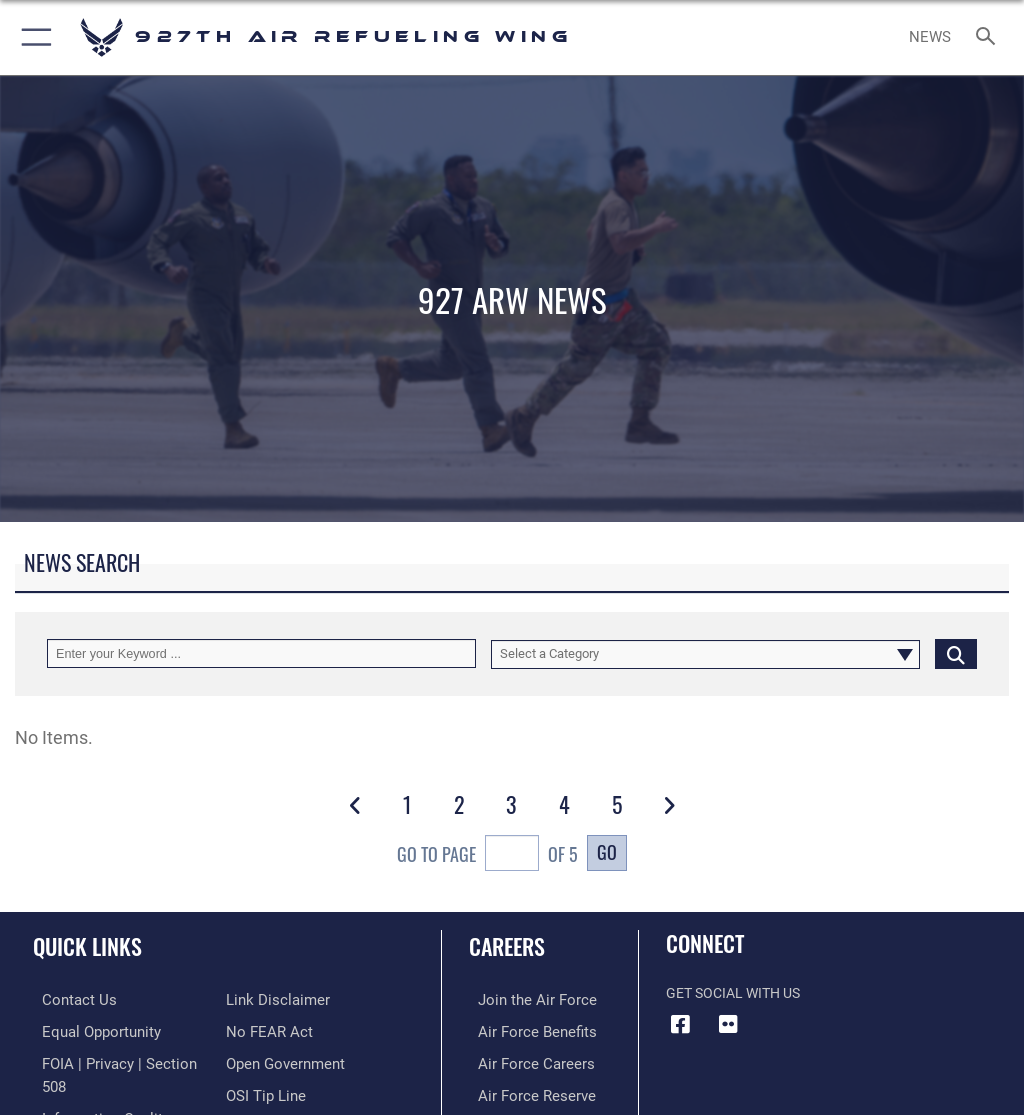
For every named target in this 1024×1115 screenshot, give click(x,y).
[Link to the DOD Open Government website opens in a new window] (282, 1030)
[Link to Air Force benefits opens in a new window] (523, 1030)
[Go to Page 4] (564, 804)
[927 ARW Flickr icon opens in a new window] (729, 1024)
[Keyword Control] (261, 653)
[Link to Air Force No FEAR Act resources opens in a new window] (265, 999)
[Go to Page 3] (512, 804)
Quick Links (87, 946)
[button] (32, 37)
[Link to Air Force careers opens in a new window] (522, 1061)
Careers (507, 946)
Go (607, 851)
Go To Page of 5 (487, 855)
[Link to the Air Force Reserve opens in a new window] (522, 1092)
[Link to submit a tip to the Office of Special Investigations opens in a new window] (262, 1061)
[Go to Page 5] (617, 804)
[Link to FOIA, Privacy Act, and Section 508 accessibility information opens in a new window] (117, 1061)
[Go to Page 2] (460, 804)
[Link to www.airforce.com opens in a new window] (523, 999)
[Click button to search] (956, 653)
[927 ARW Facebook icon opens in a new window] (681, 1024)
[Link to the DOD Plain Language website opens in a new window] (274, 1092)
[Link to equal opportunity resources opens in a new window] (89, 1030)
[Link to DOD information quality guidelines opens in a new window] (93, 1092)
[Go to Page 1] (407, 804)
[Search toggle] (989, 37)
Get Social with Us (733, 993)
